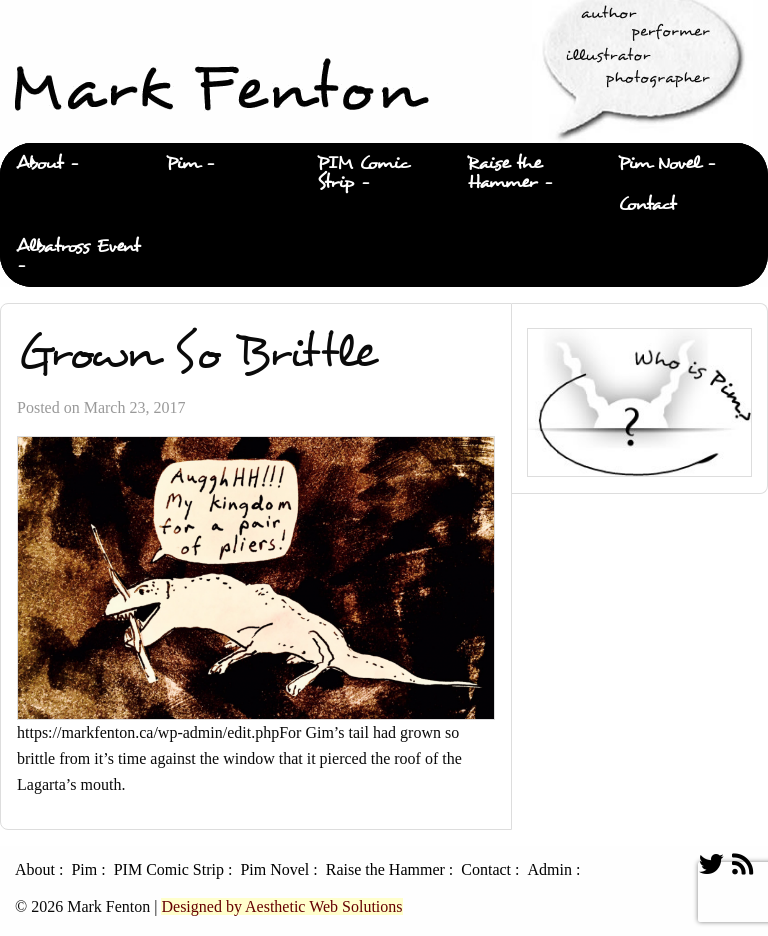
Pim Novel (659, 163)
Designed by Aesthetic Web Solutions (281, 906)
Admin (549, 870)
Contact (647, 204)
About (39, 163)
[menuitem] (75, 164)
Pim (182, 163)
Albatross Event (78, 246)
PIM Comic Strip (363, 173)
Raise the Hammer (504, 173)
